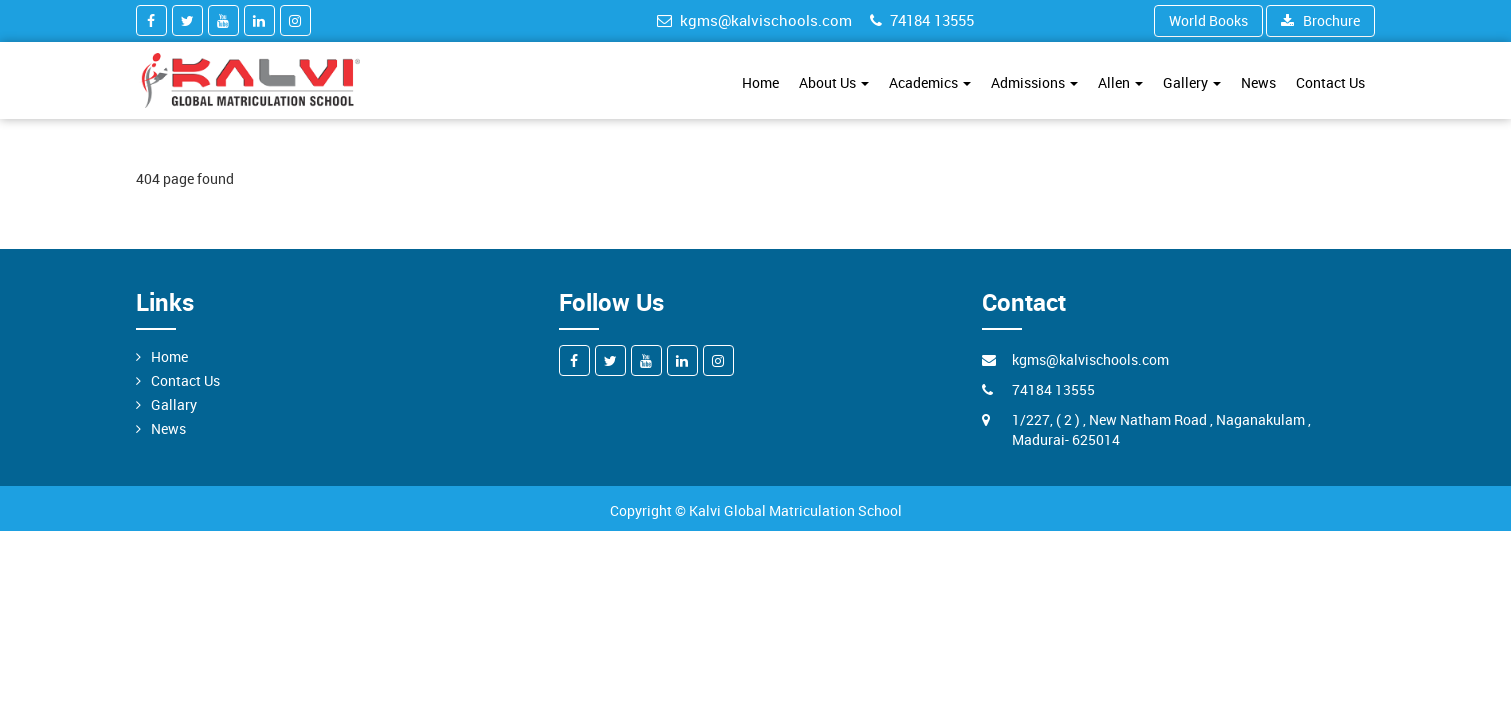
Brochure (1321, 20)
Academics (930, 82)
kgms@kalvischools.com (754, 20)
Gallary (174, 404)
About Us (834, 82)
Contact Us (1330, 82)
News (1258, 82)
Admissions (1034, 82)
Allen (1120, 82)
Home (760, 82)
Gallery (1192, 82)
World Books (1208, 20)
